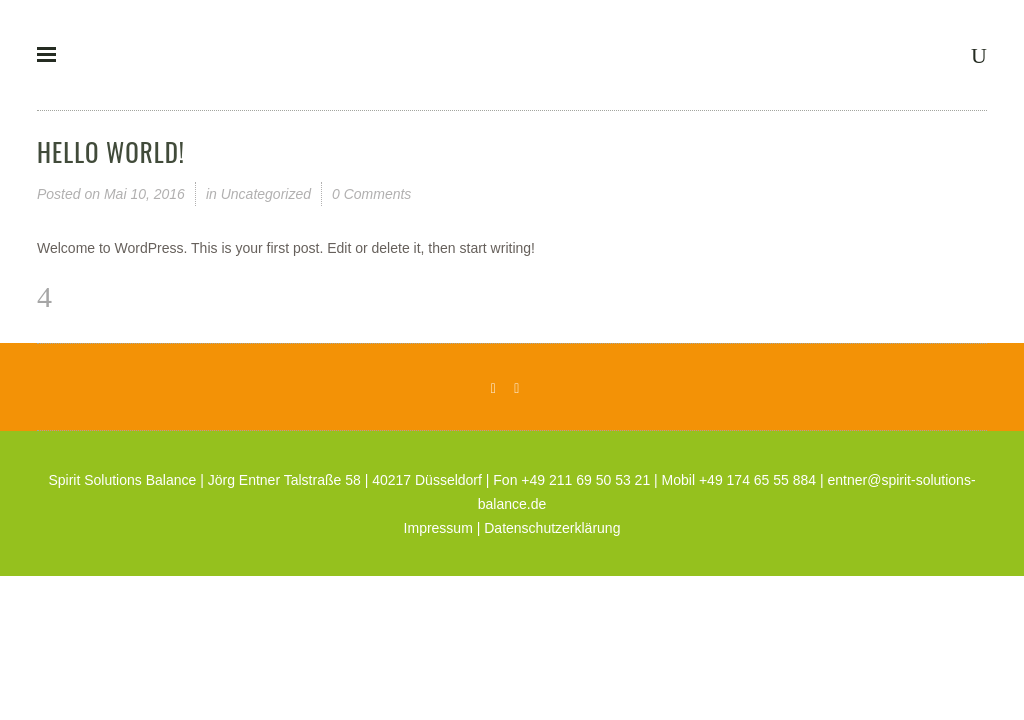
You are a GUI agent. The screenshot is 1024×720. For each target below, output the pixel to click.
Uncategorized (266, 194)
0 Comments (371, 194)
